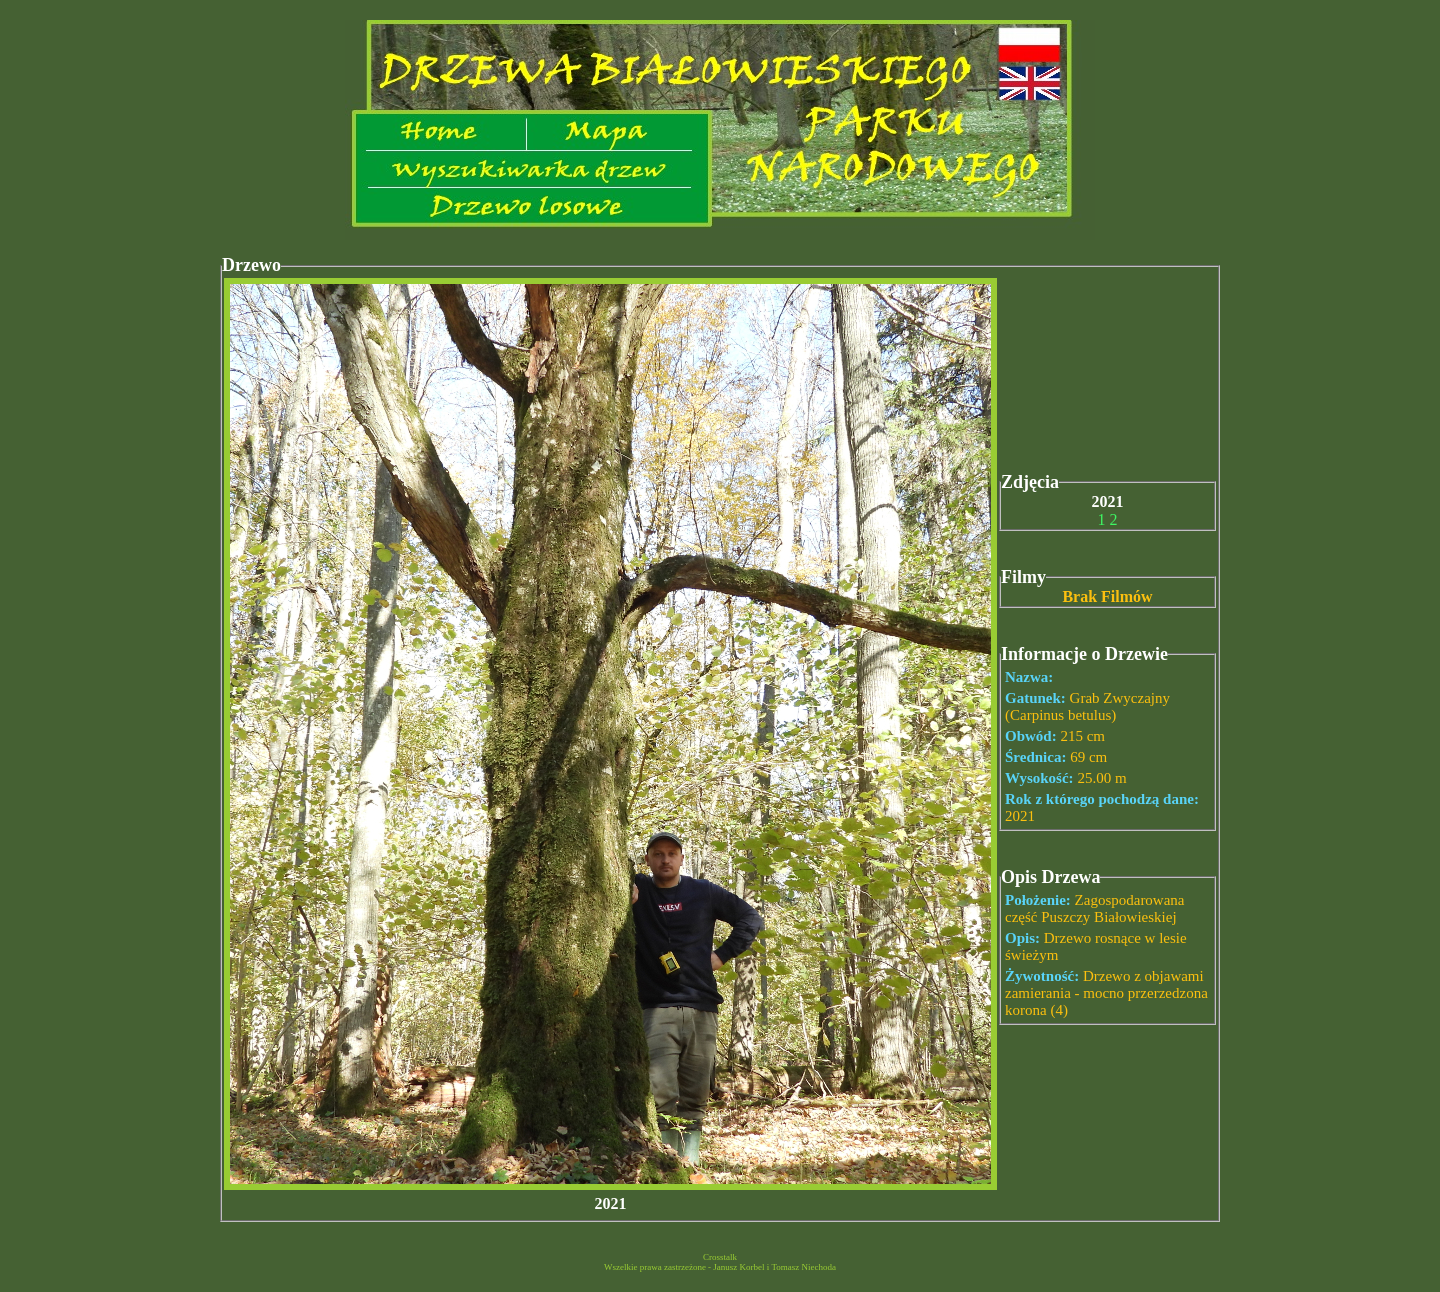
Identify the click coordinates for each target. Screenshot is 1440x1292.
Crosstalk (720, 1257)
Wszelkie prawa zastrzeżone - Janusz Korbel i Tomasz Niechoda (720, 1267)
